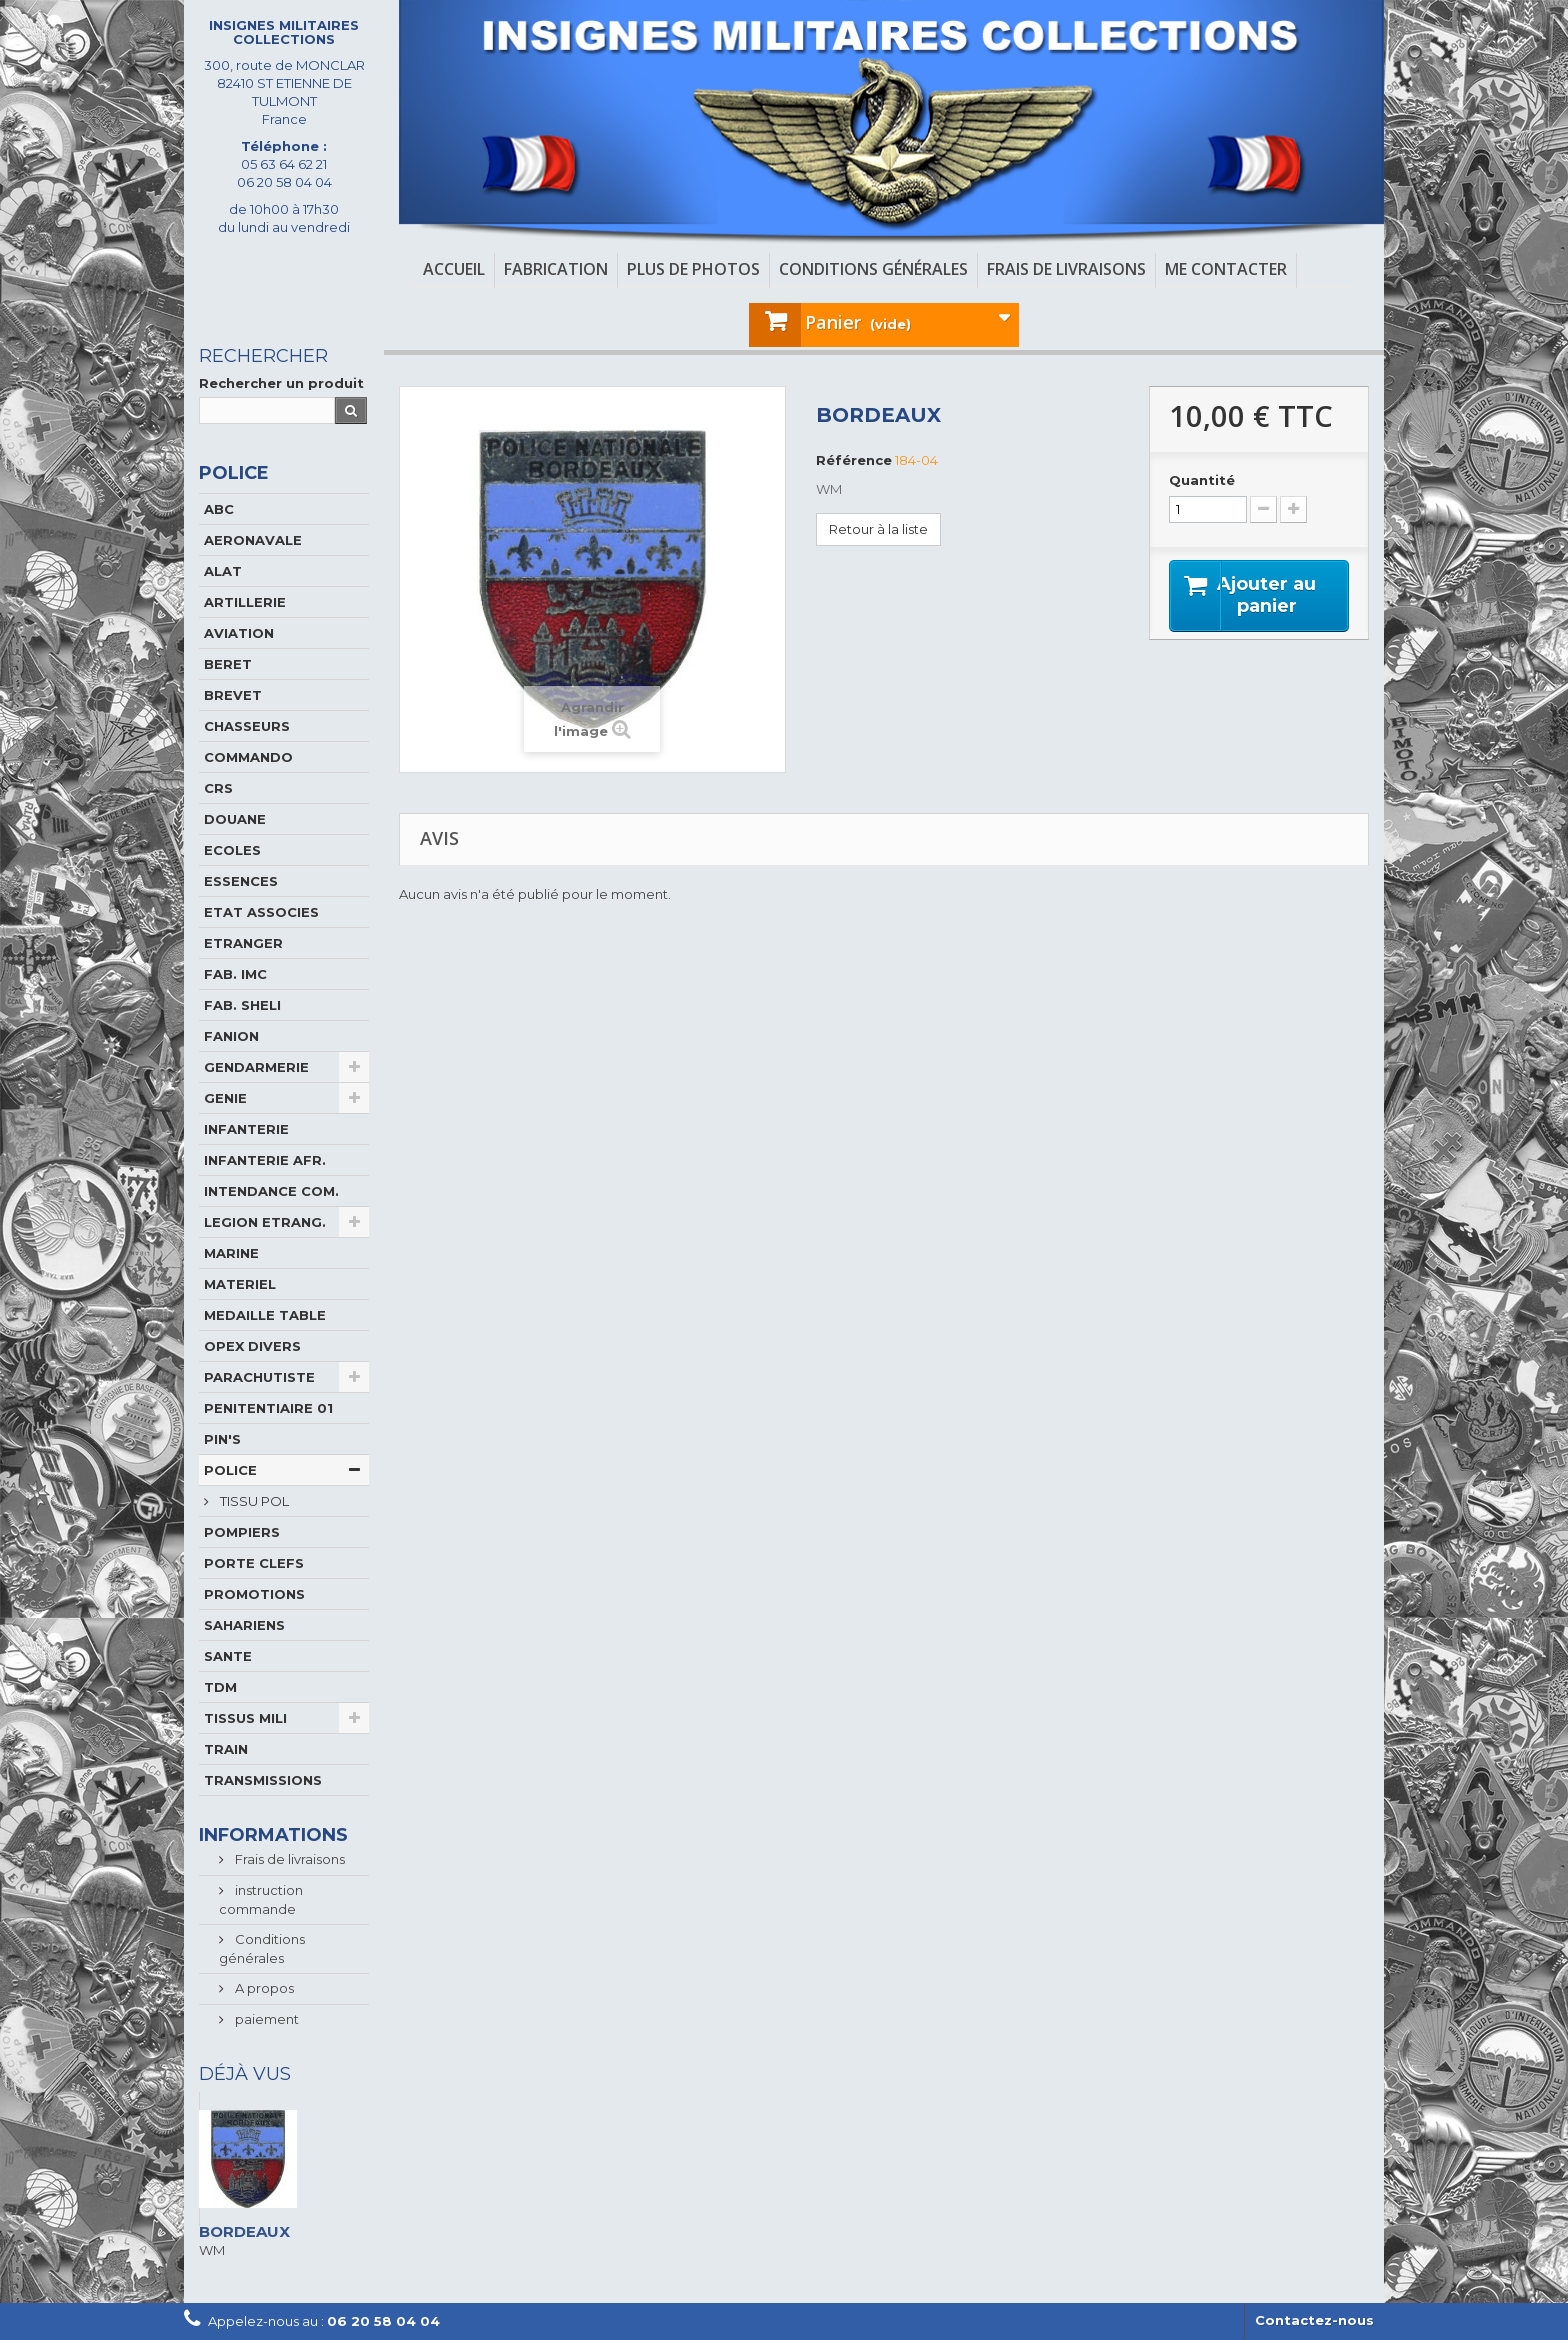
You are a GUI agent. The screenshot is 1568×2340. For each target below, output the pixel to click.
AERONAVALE (253, 540)
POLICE (230, 1470)
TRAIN (226, 1749)
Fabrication (556, 269)
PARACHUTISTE (259, 1377)
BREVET (233, 695)
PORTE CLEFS (254, 1563)
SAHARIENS (244, 1625)
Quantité (1202, 480)
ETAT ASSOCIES (261, 912)
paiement (265, 2019)
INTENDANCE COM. (271, 1191)
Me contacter (1226, 269)
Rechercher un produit (281, 383)
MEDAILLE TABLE (265, 1315)
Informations (273, 1835)
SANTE (228, 1656)
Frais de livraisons (1066, 269)
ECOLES (232, 850)
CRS (218, 788)
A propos (263, 1988)
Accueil (454, 269)
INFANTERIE (246, 1129)
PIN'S (222, 1439)
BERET (228, 664)
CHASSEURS (247, 726)
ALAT (223, 571)
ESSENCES (241, 881)
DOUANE (235, 819)
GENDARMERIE (256, 1067)
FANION (231, 1036)
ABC (219, 509)
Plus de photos (693, 269)
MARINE (231, 1253)
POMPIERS (242, 1532)
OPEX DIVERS (252, 1346)
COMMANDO (248, 757)
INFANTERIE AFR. (265, 1160)
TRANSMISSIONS (263, 1780)
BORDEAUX (244, 2231)
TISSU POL (253, 1501)
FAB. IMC (235, 974)
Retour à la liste (878, 529)
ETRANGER (243, 943)
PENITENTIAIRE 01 (268, 1408)
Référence (854, 460)
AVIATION (239, 633)
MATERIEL (240, 1284)
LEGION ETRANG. (265, 1222)
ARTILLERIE (245, 602)
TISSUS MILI (245, 1718)
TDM (220, 1687)
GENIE (225, 1098)
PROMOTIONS (254, 1594)
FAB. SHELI (242, 1005)
